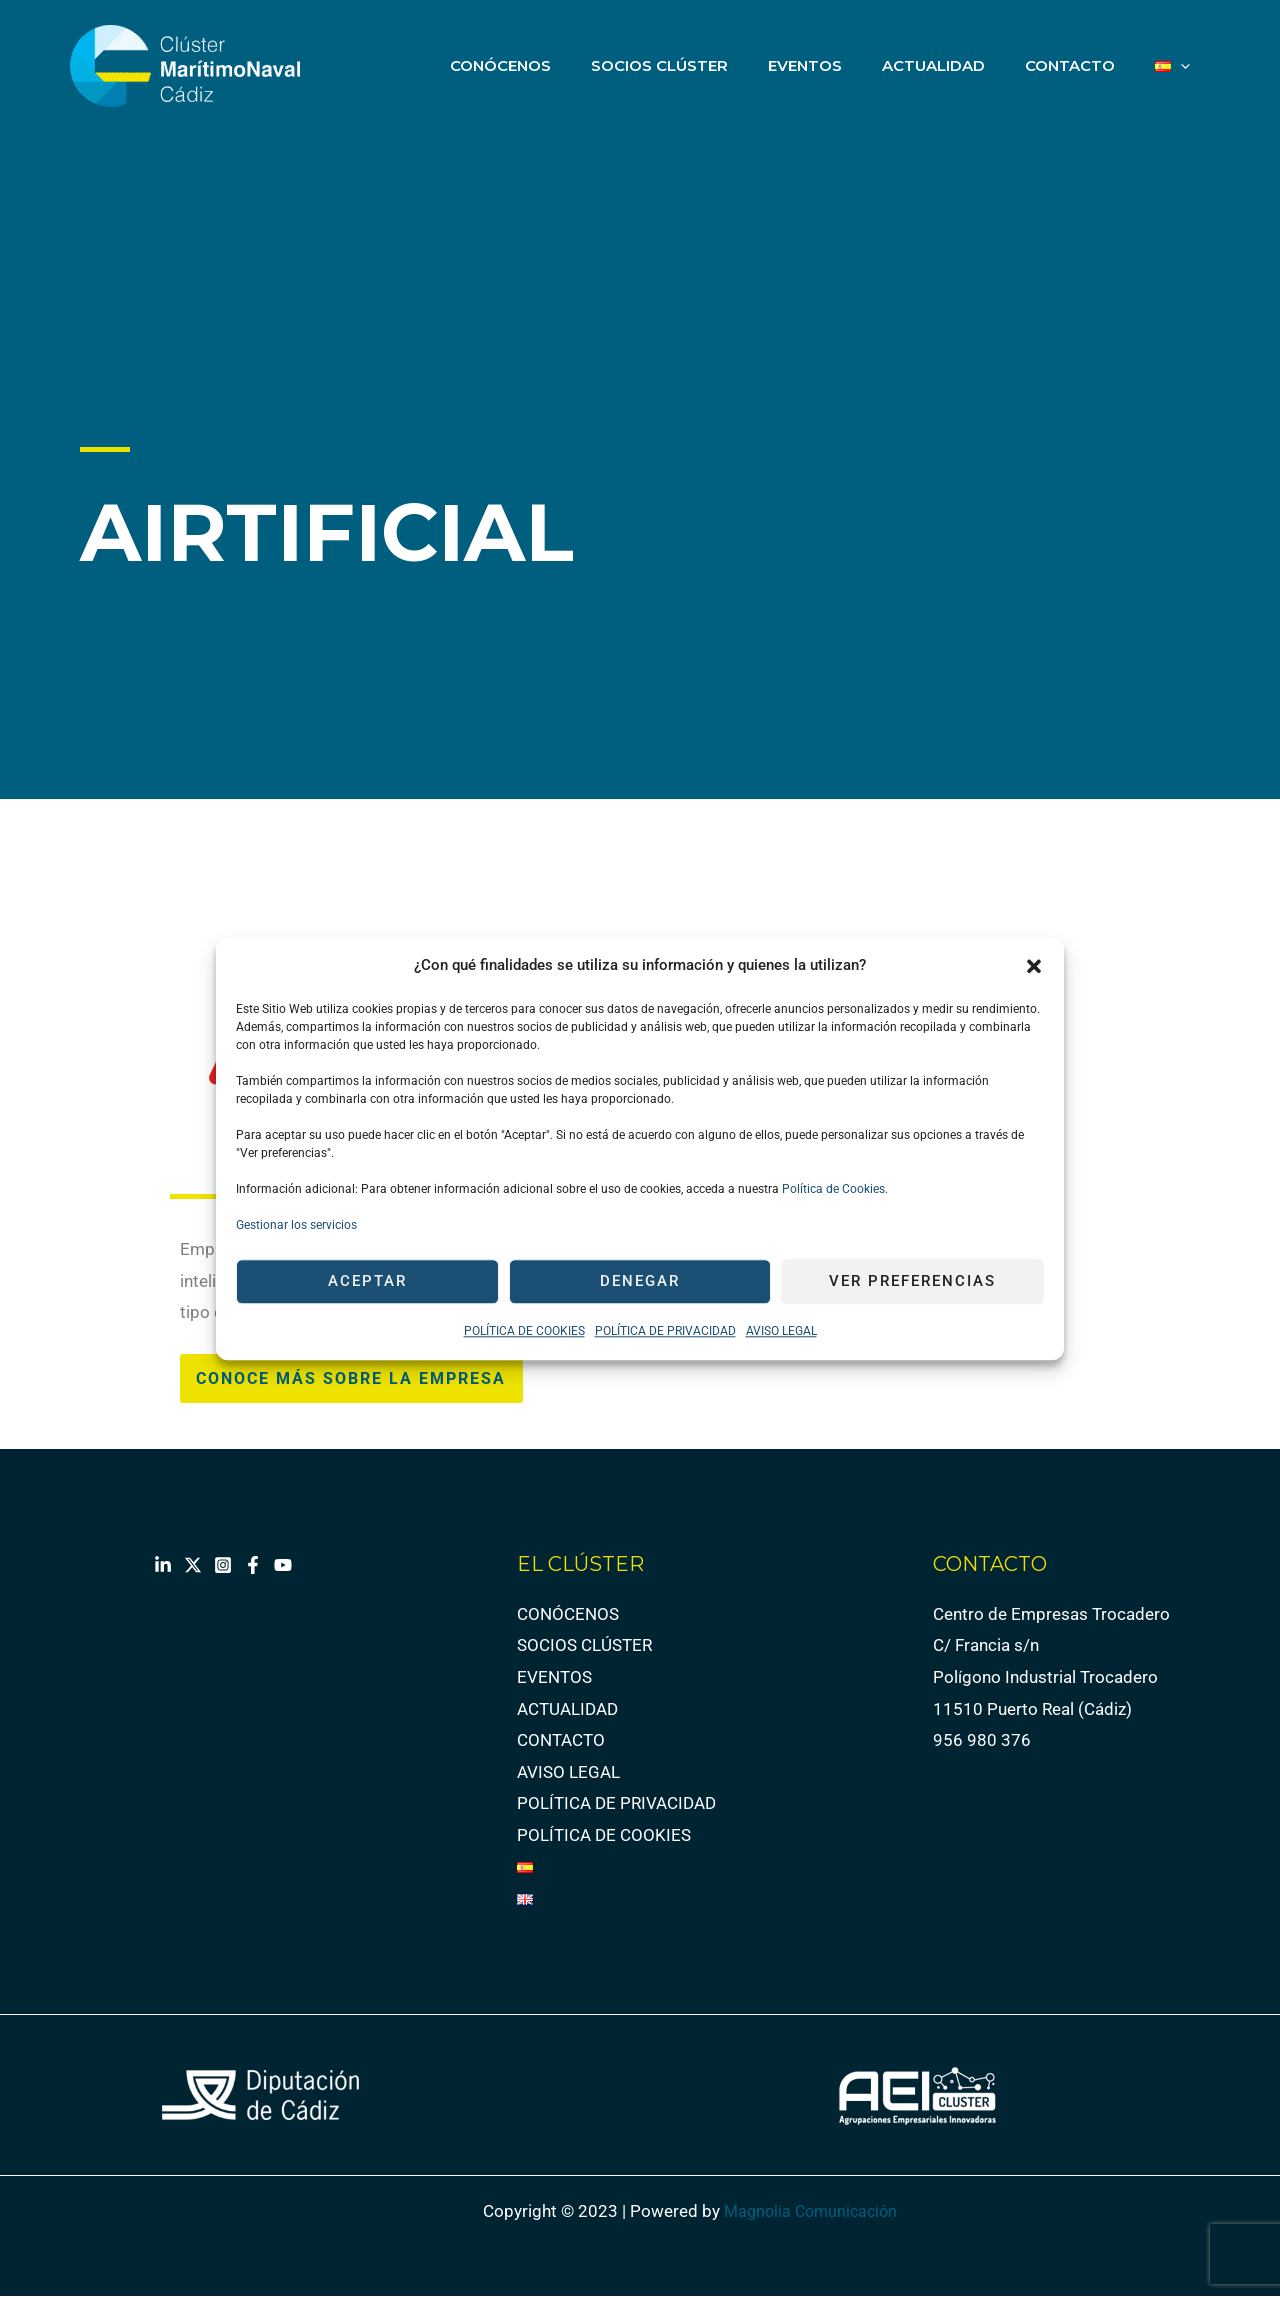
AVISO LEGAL (781, 1331)
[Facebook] (253, 1567)
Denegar (640, 1282)
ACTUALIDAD (958, 65)
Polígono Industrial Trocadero (1045, 1679)
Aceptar (367, 1282)
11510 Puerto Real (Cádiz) (1032, 1710)
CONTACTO (1085, 65)
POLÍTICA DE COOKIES (524, 1331)
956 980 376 (982, 1742)
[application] (1185, 66)
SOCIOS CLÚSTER (704, 65)
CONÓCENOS (555, 65)
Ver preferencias (912, 1282)
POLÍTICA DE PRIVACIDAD (665, 1331)
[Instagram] (223, 1567)
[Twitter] (193, 1567)
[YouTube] (283, 1567)
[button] (1034, 966)
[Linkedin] (163, 1567)
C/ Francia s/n (986, 1647)
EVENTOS (840, 65)
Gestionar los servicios (296, 1225)
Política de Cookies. (833, 1189)
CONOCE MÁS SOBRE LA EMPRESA (360, 1379)
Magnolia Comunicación (815, 2213)
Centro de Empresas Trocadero (1051, 1616)
